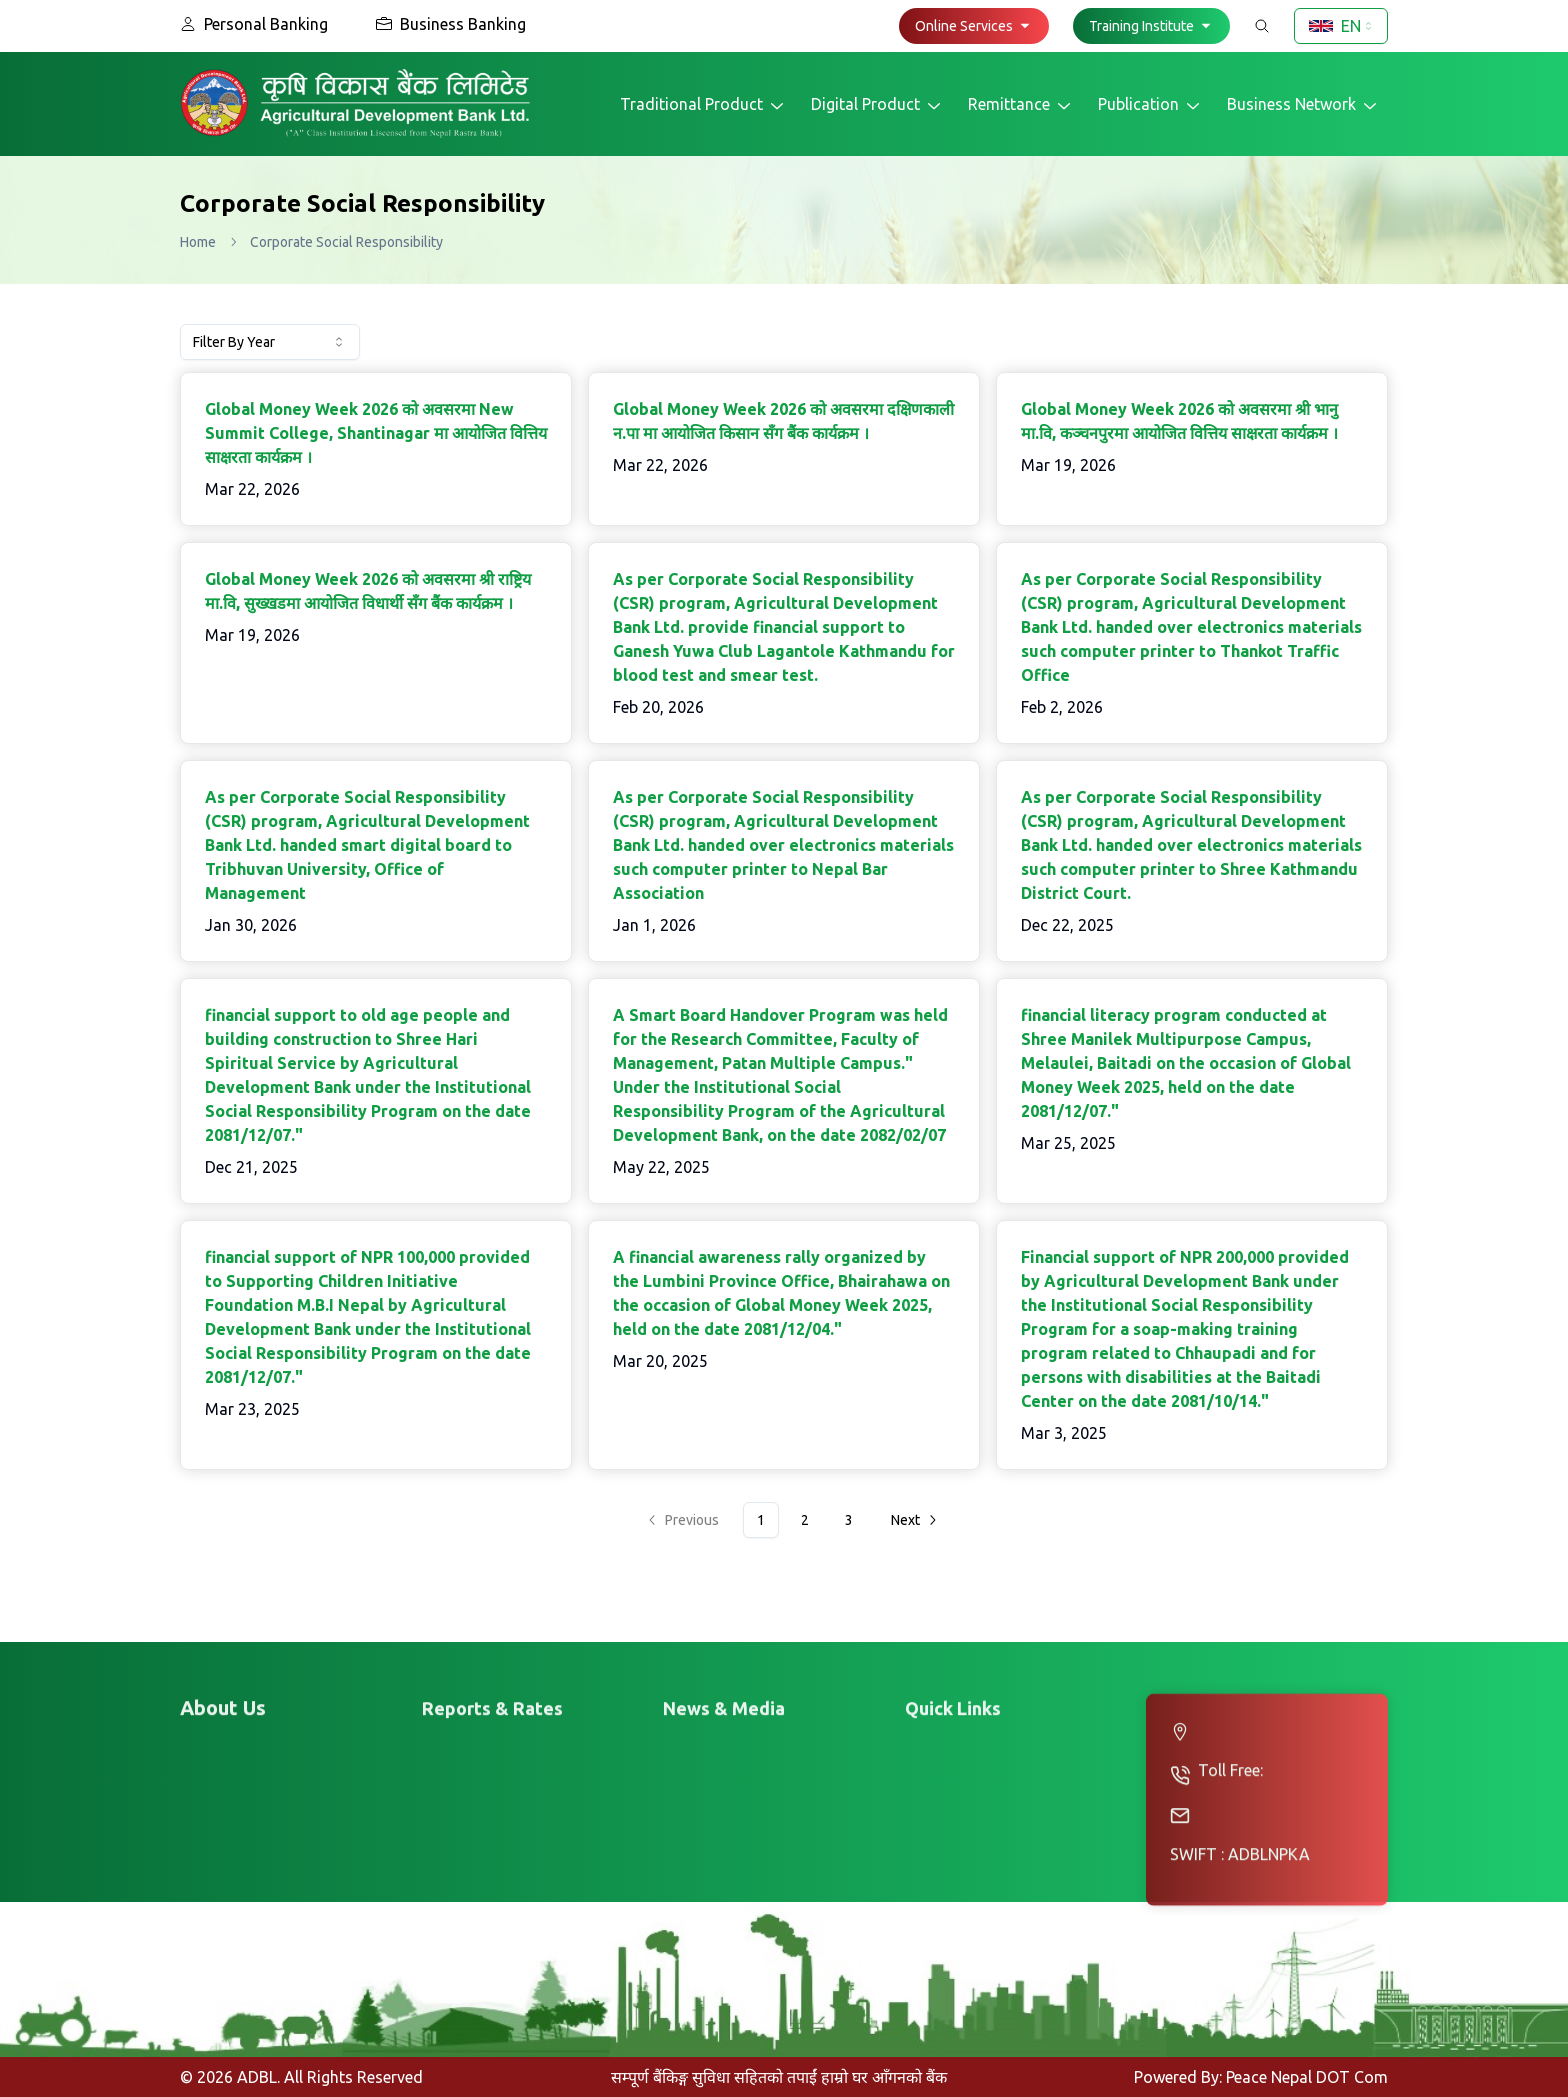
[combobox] (1341, 26)
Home (198, 242)
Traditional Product (703, 105)
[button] (974, 26)
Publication (1150, 105)
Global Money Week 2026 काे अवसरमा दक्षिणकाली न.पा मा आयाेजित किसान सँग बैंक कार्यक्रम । (783, 421)
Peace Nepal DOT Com (1307, 2077)
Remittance (1021, 105)
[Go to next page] (912, 1520)
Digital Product (877, 105)
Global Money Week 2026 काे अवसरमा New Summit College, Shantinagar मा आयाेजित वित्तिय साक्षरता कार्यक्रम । (376, 433)
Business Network (1303, 105)
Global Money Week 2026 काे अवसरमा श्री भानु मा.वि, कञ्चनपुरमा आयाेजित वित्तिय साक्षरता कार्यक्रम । (1179, 421)
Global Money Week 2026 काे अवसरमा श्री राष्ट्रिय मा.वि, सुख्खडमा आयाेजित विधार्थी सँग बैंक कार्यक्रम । (368, 591)
